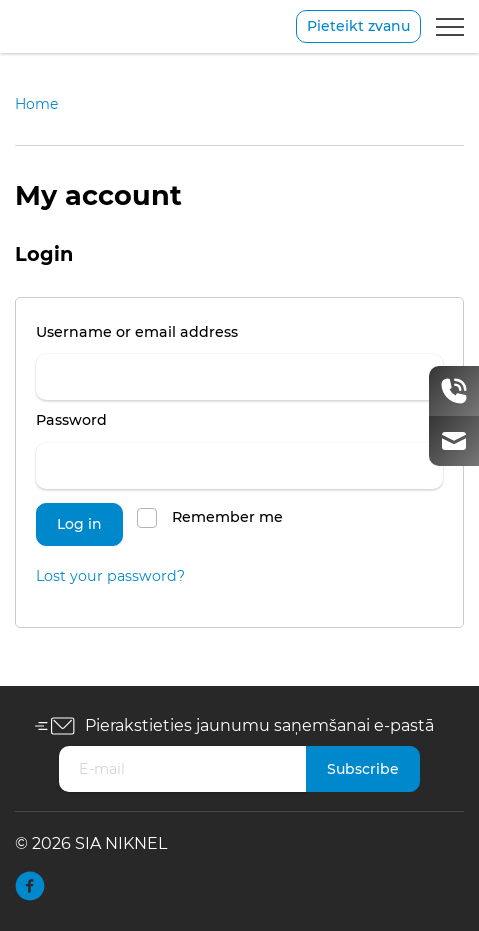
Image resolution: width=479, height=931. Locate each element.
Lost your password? (110, 576)
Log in (79, 524)
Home (36, 104)
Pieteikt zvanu (358, 26)
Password (110, 417)
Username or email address (175, 329)
